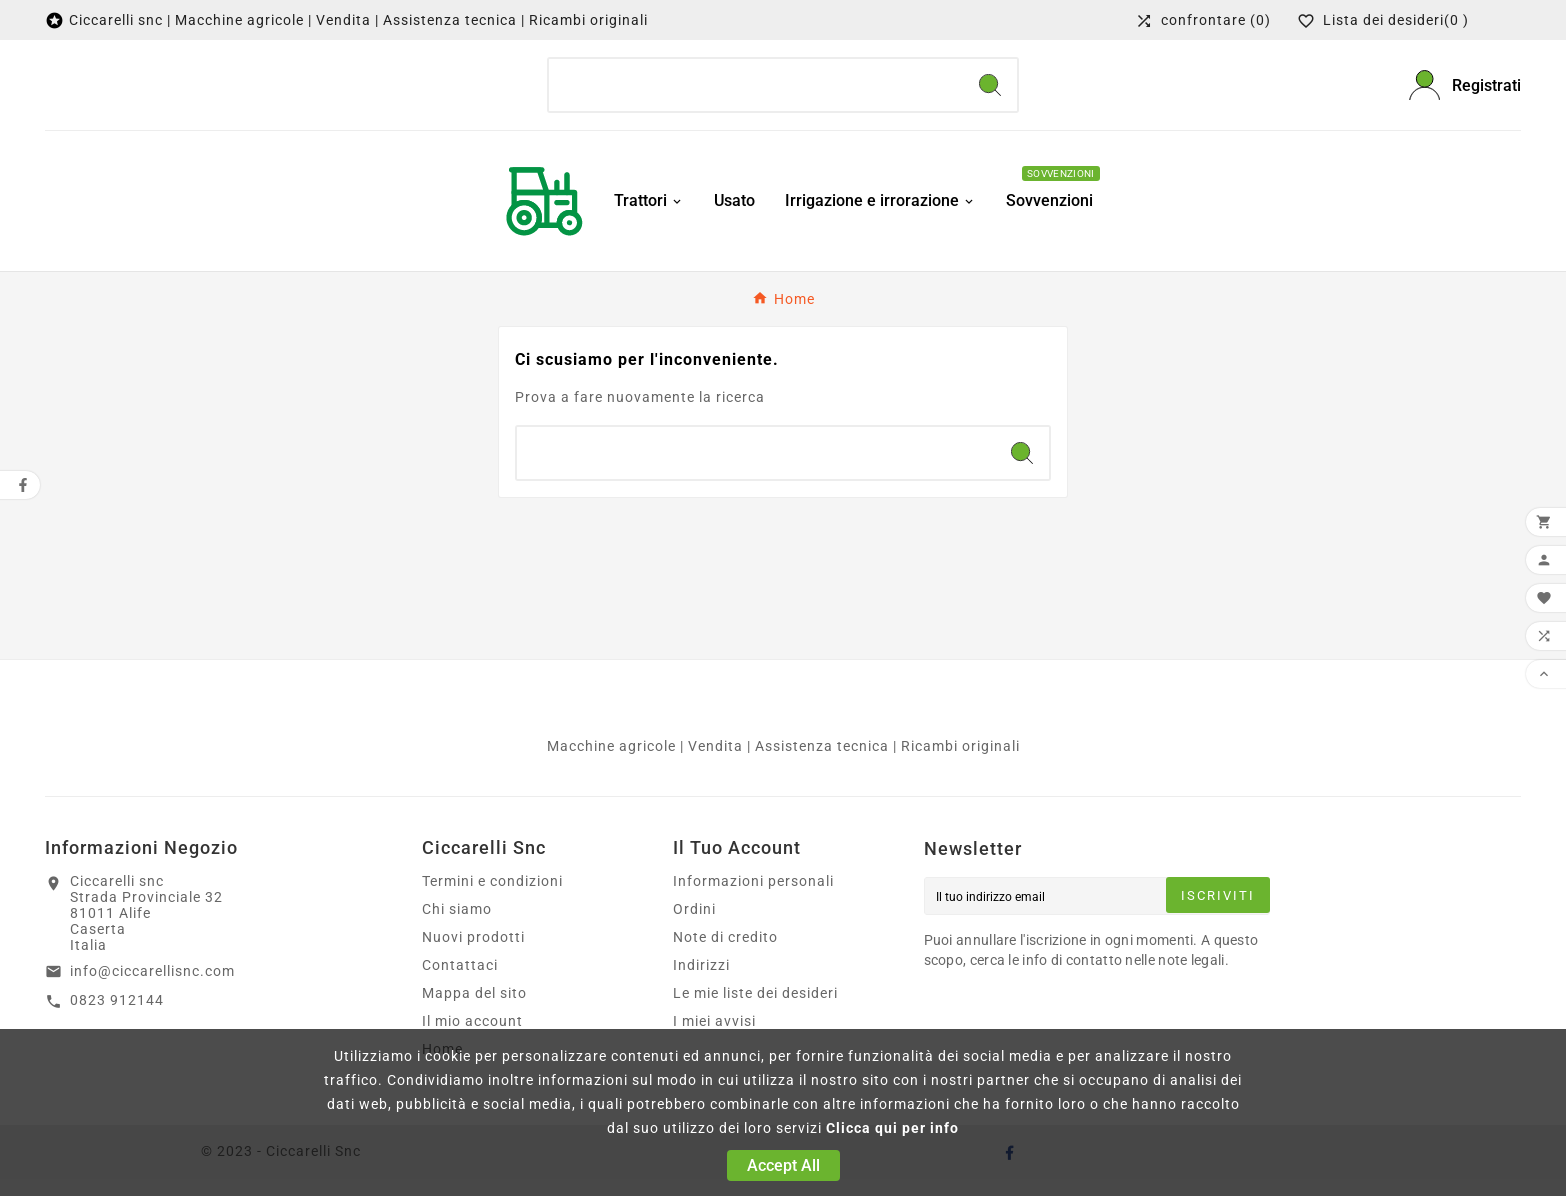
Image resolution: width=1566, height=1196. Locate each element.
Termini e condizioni (492, 898)
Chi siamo (457, 926)
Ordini (694, 926)
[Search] (990, 94)
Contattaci (460, 982)
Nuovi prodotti (473, 954)
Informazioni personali (753, 898)
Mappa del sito (474, 1010)
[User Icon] (1465, 93)
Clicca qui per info (892, 1128)
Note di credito (725, 954)
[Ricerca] (756, 94)
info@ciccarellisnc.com (152, 988)
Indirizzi (701, 982)
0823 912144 (117, 1017)
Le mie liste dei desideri (755, 1010)
